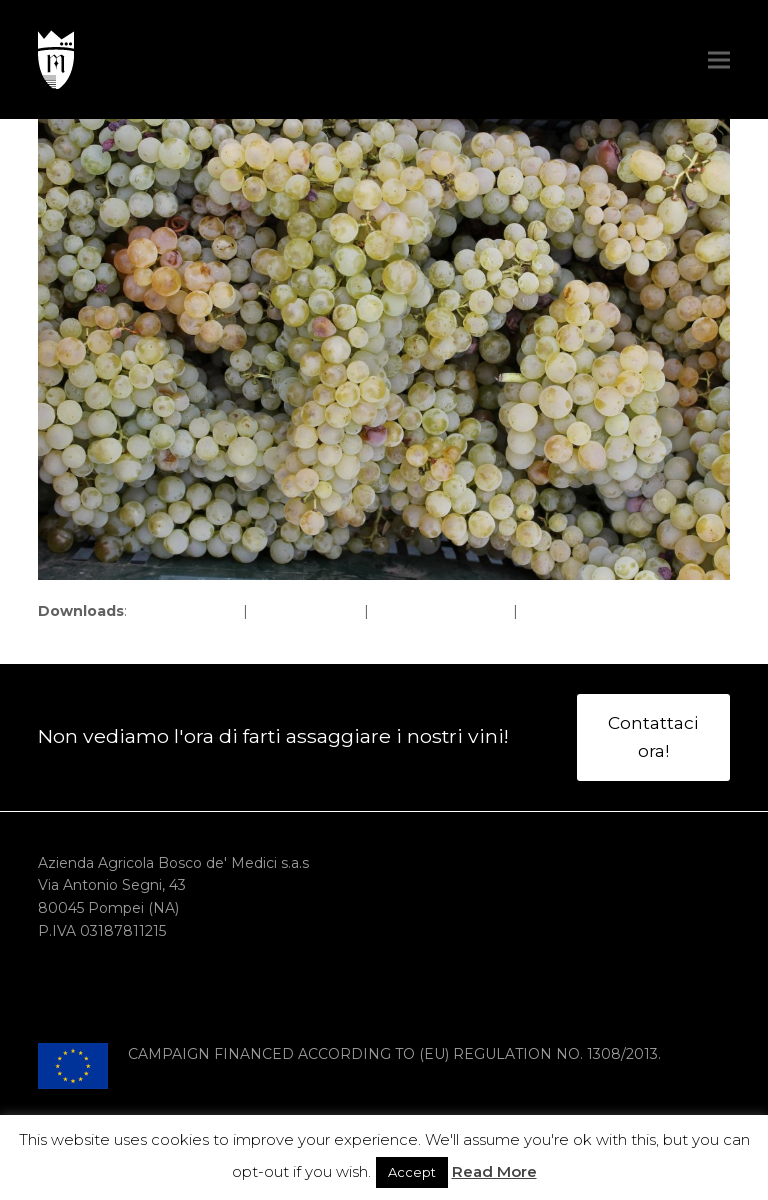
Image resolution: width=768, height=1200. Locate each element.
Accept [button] (412, 1172)
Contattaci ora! (653, 736)
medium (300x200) (441, 611)
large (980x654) (306, 611)
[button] (719, 59)
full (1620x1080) (185, 611)
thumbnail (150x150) (590, 611)
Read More (494, 1171)
